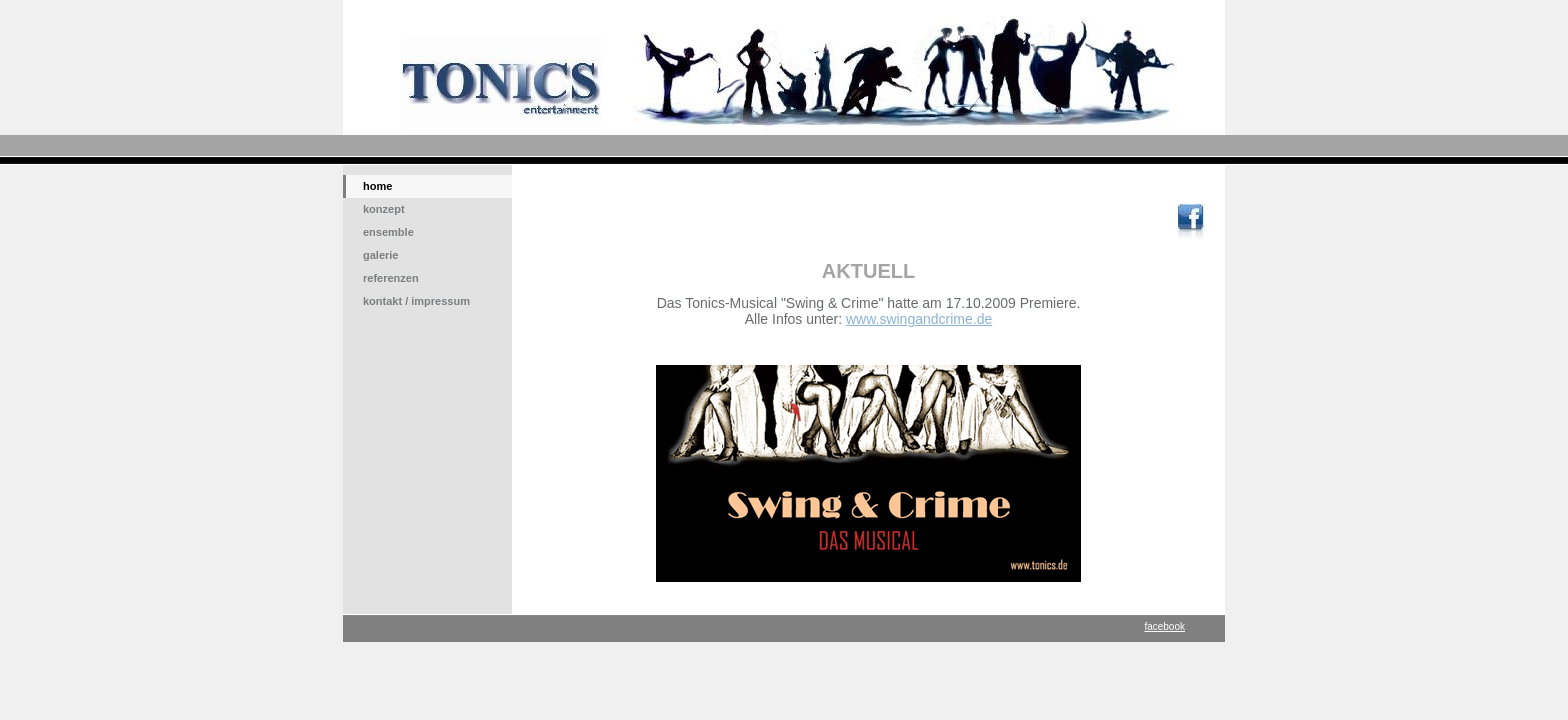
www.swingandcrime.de (919, 319)
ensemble (388, 232)
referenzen (391, 278)
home (377, 186)
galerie (380, 255)
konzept (384, 209)
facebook (1164, 626)
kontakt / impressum (416, 301)
